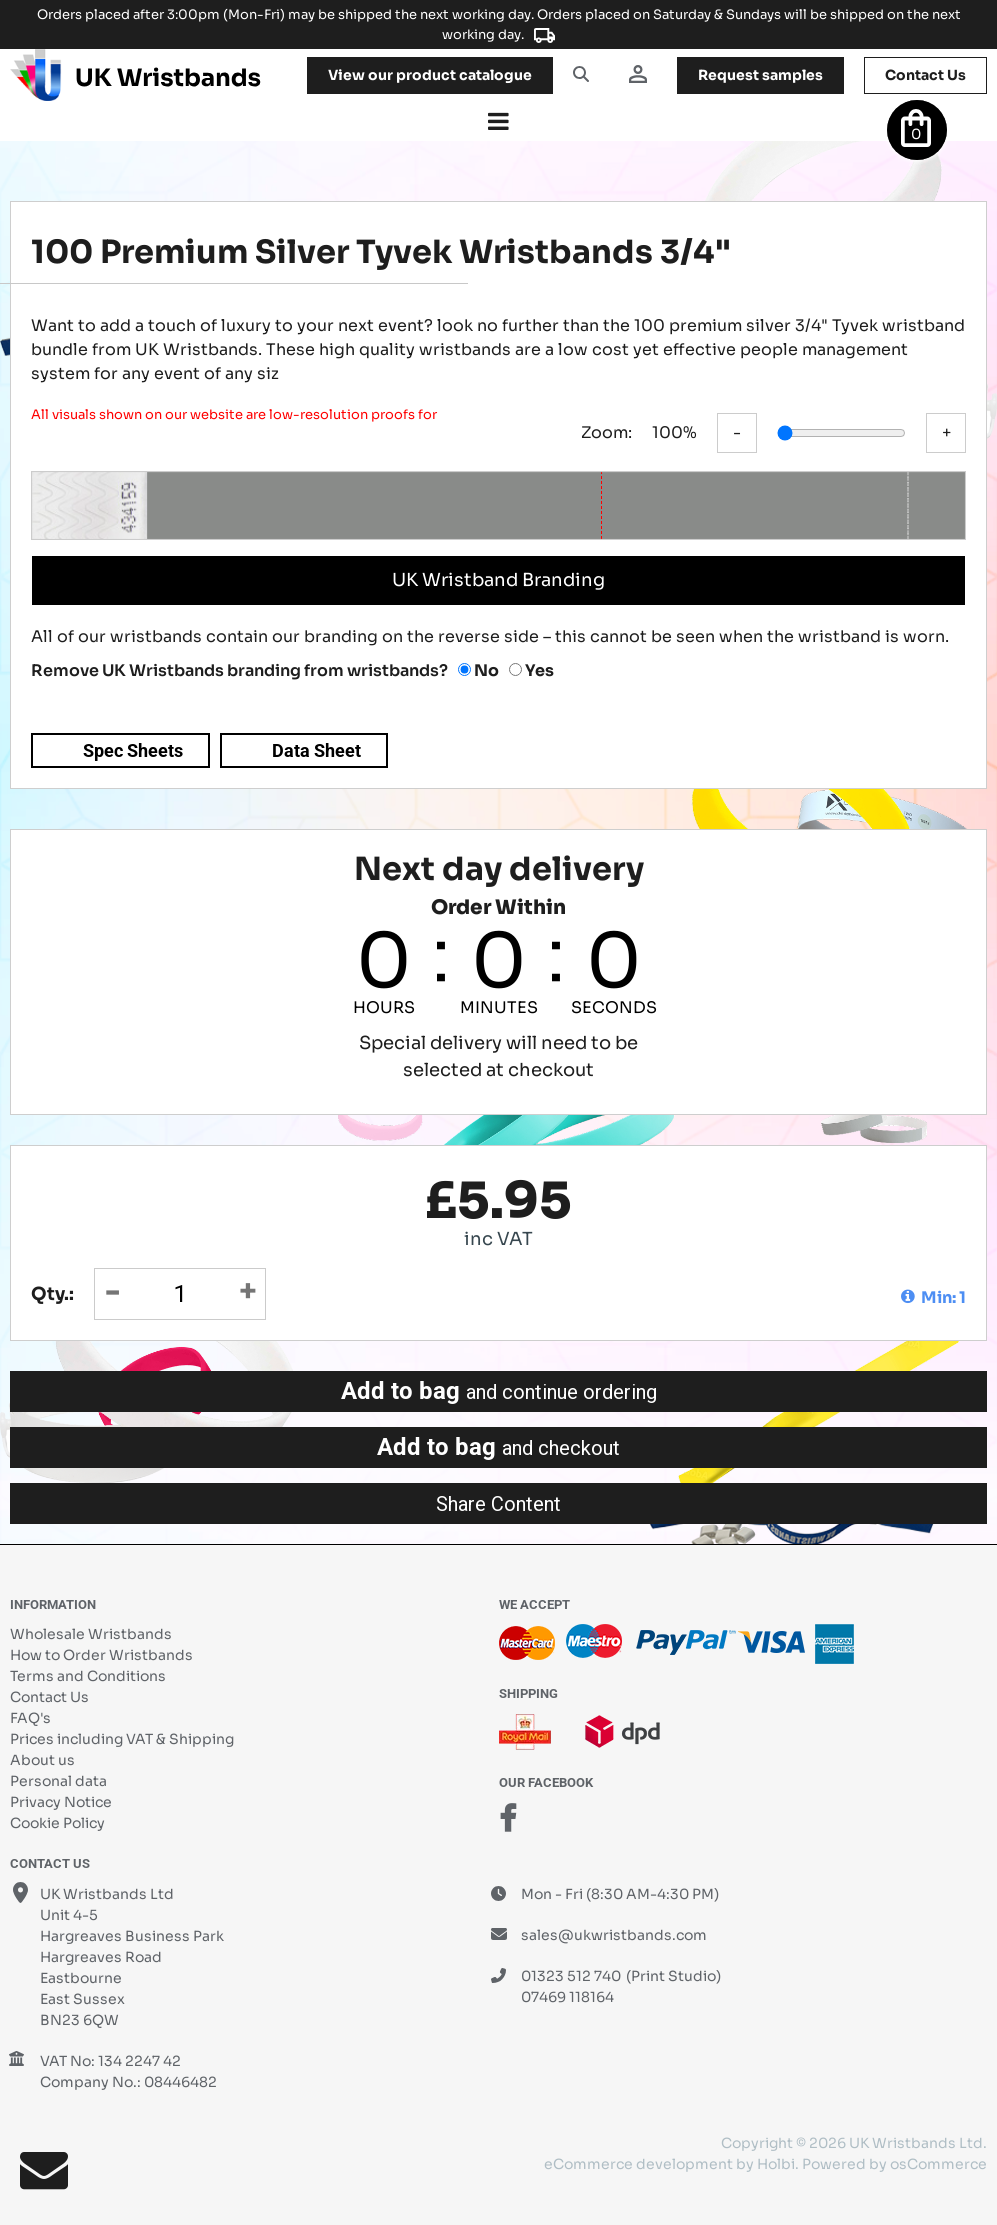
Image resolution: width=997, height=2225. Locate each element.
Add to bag (499, 1391)
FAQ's (30, 1718)
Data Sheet (316, 750)
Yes (531, 670)
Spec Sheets (133, 750)
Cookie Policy (57, 1823)
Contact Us (49, 1697)
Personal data (58, 1781)
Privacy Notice (61, 1802)
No (478, 670)
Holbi (776, 2164)
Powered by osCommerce (894, 2164)
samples (760, 75)
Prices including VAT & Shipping (122, 1739)
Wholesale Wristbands (91, 1634)
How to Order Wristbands (101, 1655)
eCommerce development (638, 2164)
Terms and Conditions (88, 1676)
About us (42, 1760)
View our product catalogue (430, 75)
